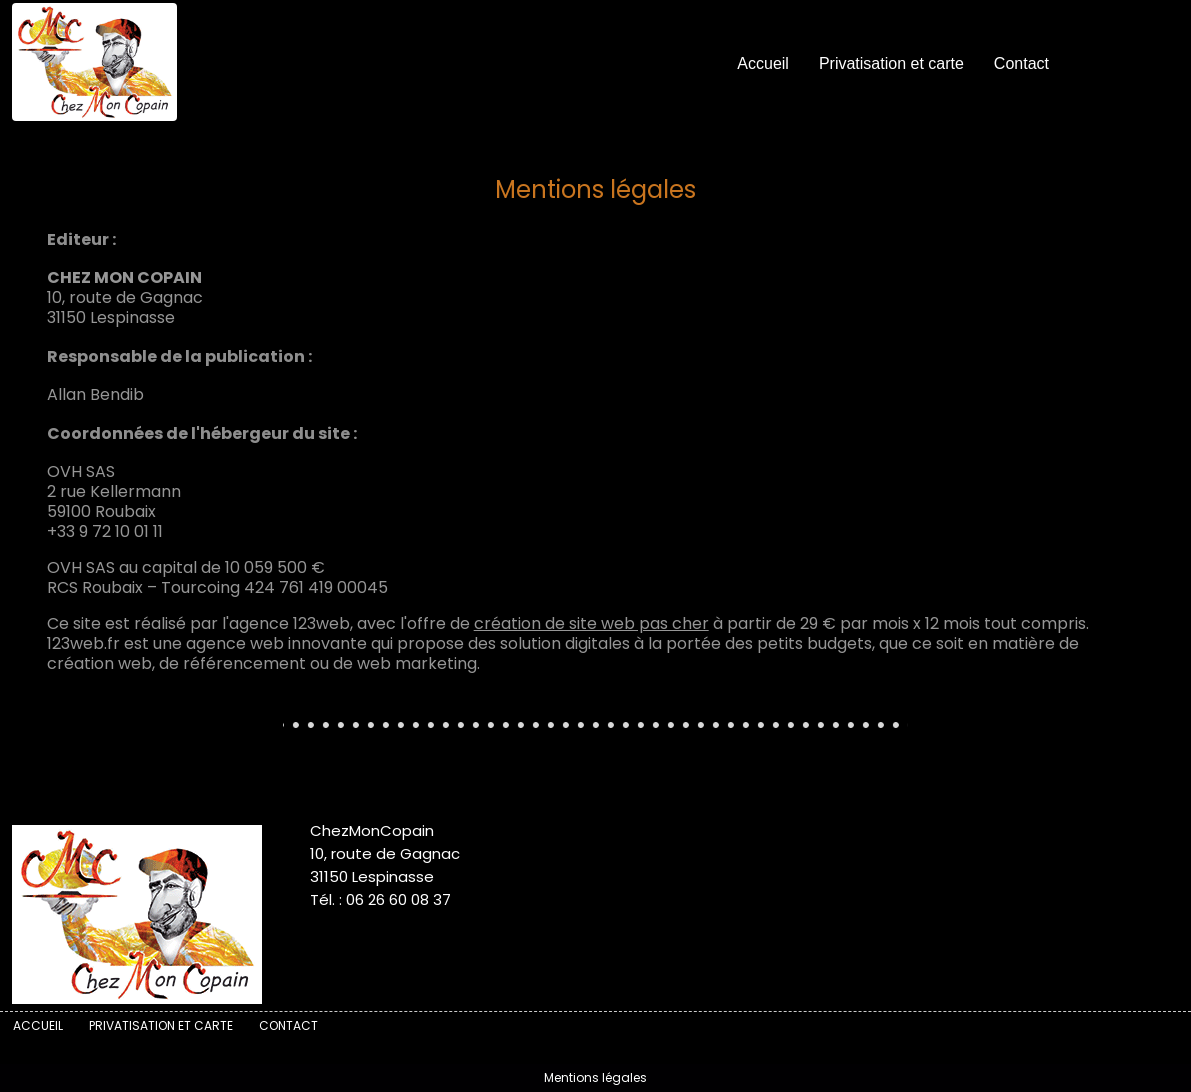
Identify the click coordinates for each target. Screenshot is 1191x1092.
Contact (1021, 63)
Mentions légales (595, 1077)
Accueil (763, 63)
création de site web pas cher (591, 623)
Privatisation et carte (891, 63)
